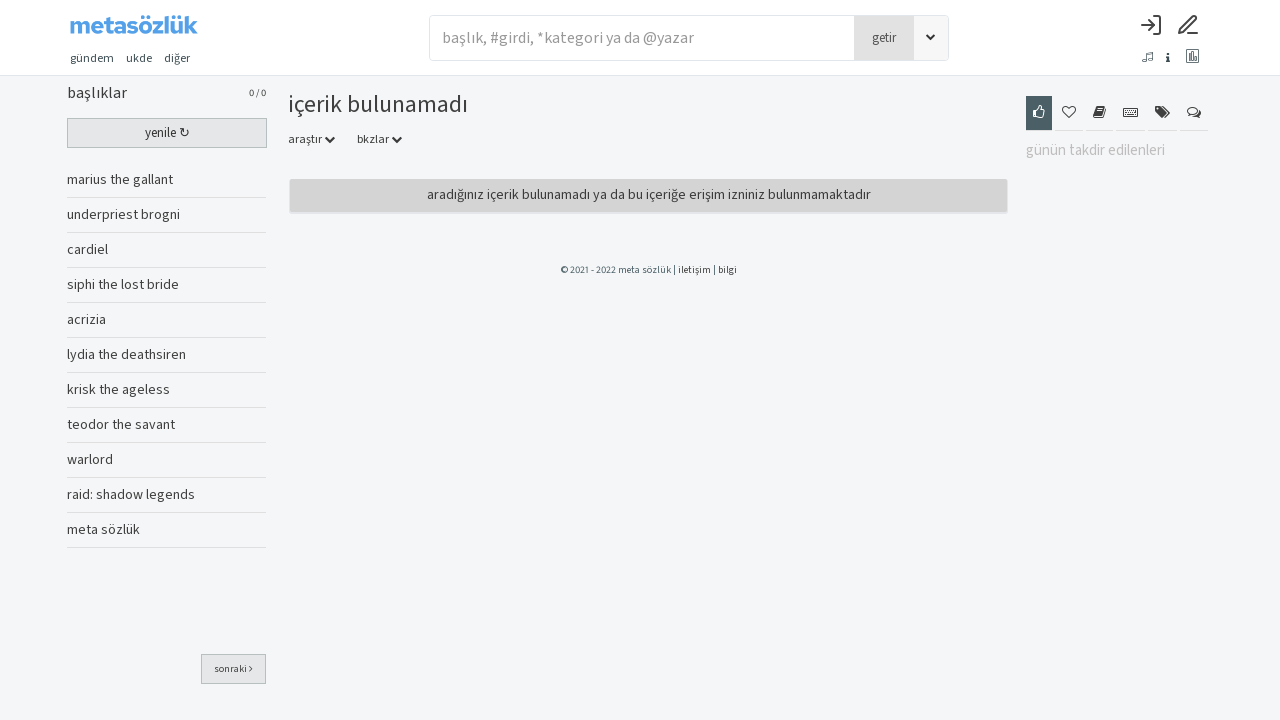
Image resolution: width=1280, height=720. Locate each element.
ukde (139, 58)
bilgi (727, 270)
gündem (92, 58)
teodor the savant (121, 425)
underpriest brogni (123, 215)
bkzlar (379, 139)
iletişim (694, 270)
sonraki (233, 669)
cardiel (87, 250)
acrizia (86, 320)
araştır (311, 139)
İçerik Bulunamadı (378, 104)
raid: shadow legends (131, 495)
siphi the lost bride (123, 285)
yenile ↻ (167, 133)
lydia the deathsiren (126, 355)
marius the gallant (120, 180)
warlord (90, 460)
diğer (183, 58)
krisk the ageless (118, 390)
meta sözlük (103, 530)
